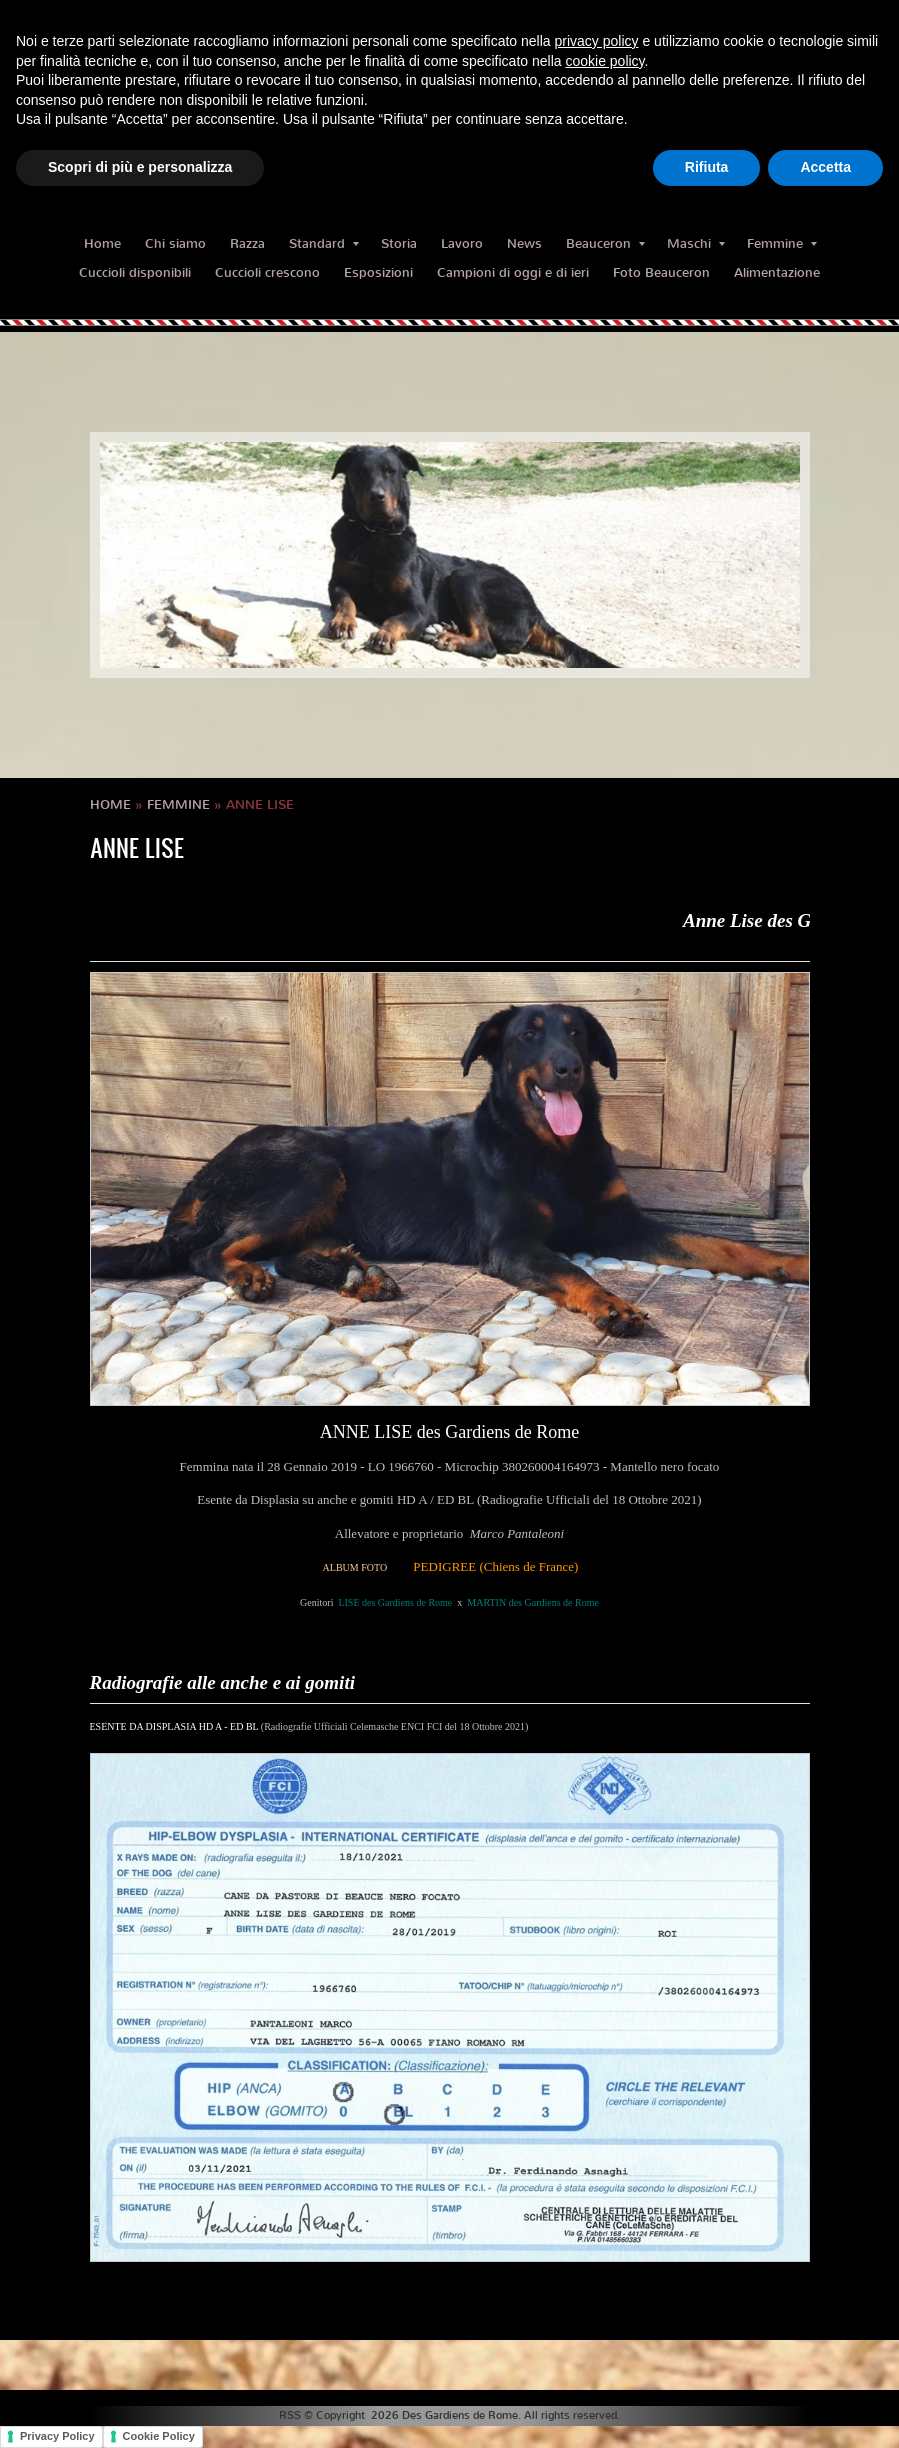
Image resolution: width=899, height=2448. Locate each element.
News (524, 243)
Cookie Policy (159, 2436)
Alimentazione (777, 272)
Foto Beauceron (661, 272)
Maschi (696, 243)
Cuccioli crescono (267, 272)
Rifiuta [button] (707, 167)
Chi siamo (175, 243)
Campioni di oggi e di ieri (513, 272)
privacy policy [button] (597, 41)
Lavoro (462, 243)
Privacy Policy (57, 2436)
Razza (247, 243)
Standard (324, 243)
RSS (290, 2415)
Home (102, 243)
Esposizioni (378, 272)
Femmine (782, 243)
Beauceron (605, 243)
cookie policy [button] (604, 61)
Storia (399, 243)
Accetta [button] (825, 167)
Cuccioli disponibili (135, 272)
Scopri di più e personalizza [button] (140, 167)
